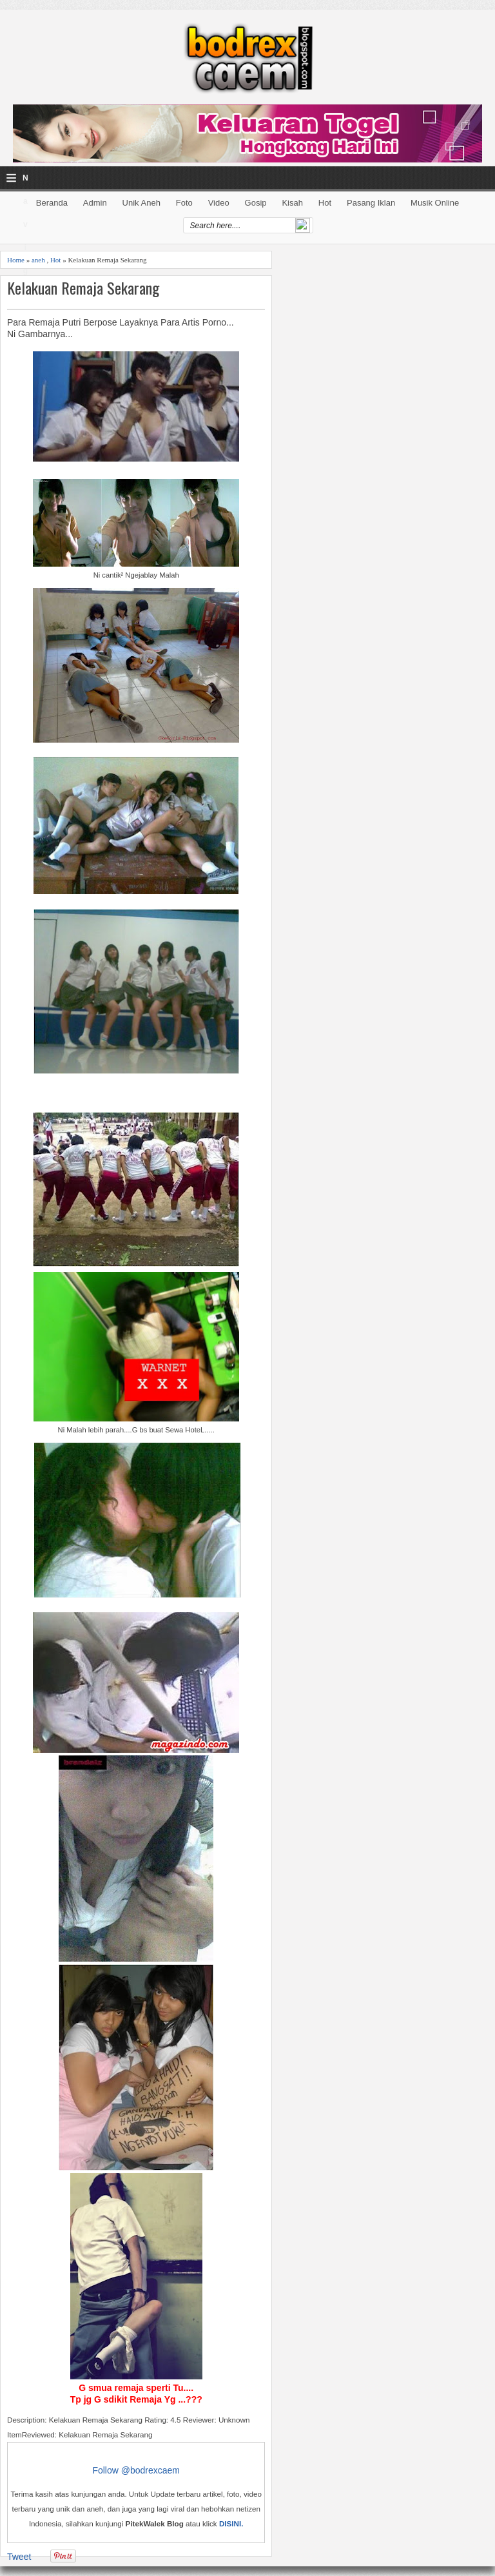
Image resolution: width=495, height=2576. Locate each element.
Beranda (52, 203)
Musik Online (435, 203)
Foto (184, 203)
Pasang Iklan (371, 203)
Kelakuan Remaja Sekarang (83, 287)
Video (218, 203)
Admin (95, 203)
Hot (324, 203)
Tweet (19, 2557)
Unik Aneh (141, 203)
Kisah (292, 203)
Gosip (256, 203)
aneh (38, 260)
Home (15, 260)
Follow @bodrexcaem (136, 2470)
